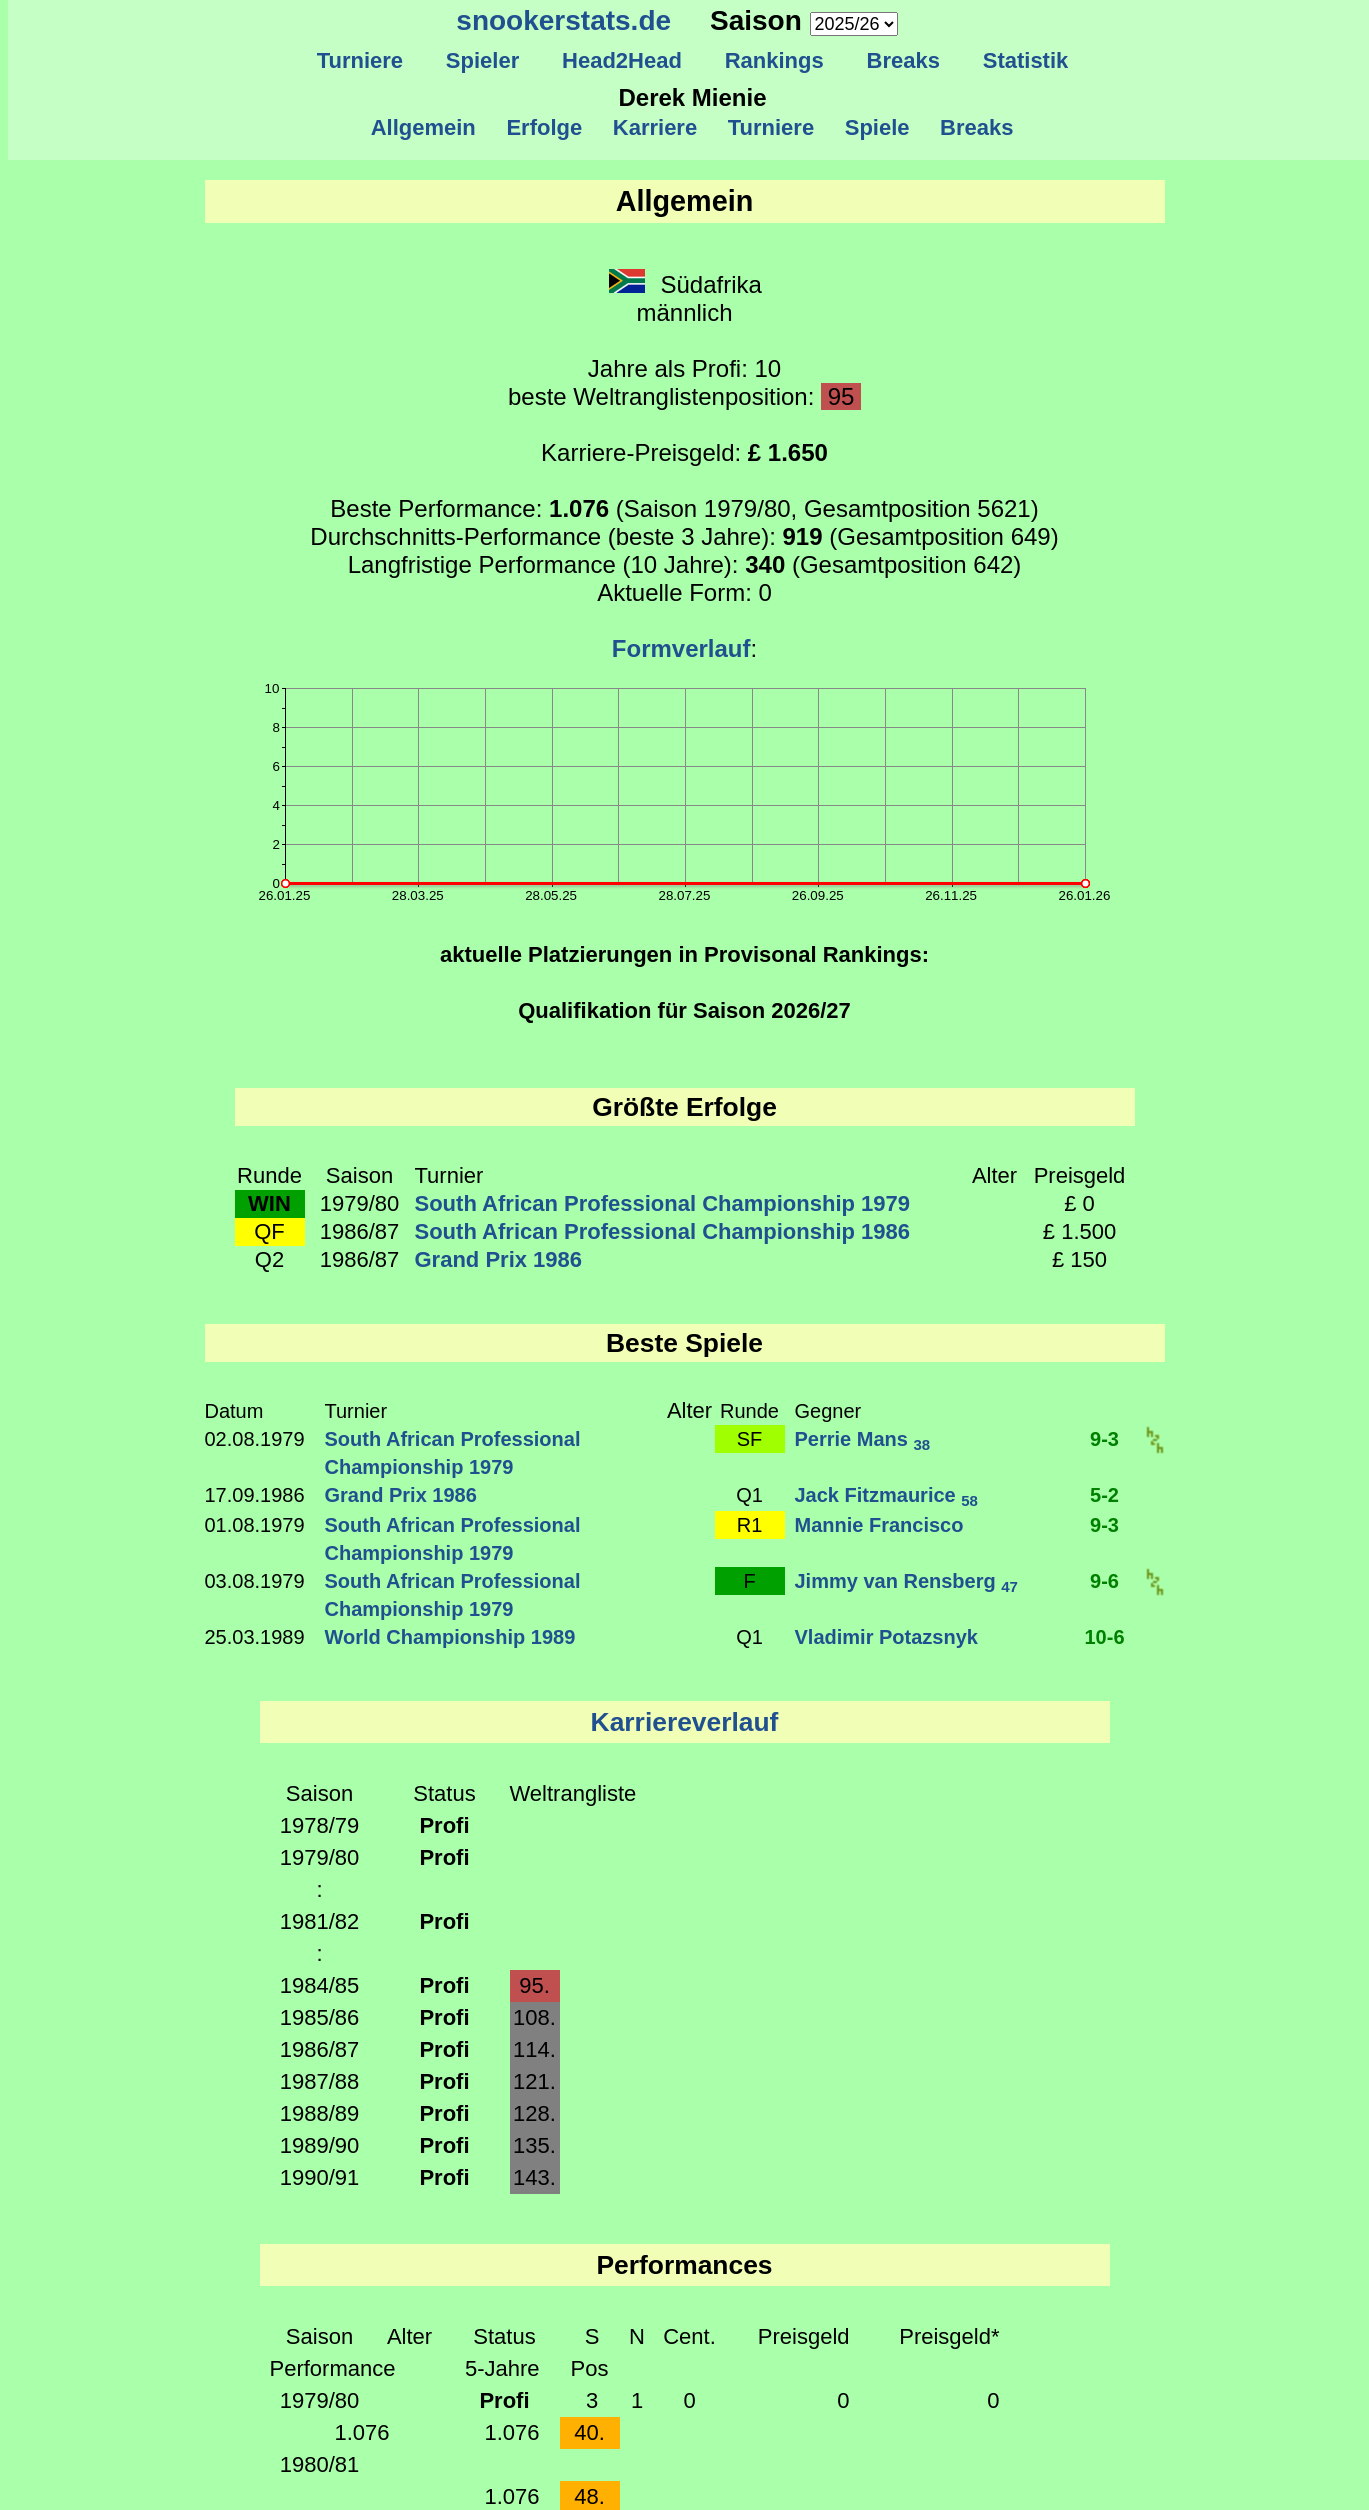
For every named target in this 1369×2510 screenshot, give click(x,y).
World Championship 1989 (450, 1637)
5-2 (1104, 1495)
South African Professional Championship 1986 (663, 1231)
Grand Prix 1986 (499, 1259)
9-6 (1104, 1581)
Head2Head (622, 60)
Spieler (483, 60)
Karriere (655, 127)
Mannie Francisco (879, 1525)
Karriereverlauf (685, 1722)
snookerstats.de (563, 20)
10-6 (1104, 1637)
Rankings (774, 60)
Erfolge (544, 127)
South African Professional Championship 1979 (663, 1203)
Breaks (903, 60)
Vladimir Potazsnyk (886, 1637)
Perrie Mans (863, 1439)
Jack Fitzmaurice (886, 1495)
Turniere (359, 60)
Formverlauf (681, 648)
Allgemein (423, 127)
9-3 (1104, 1439)
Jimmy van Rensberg (906, 1581)
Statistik (1025, 60)
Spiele (876, 127)
